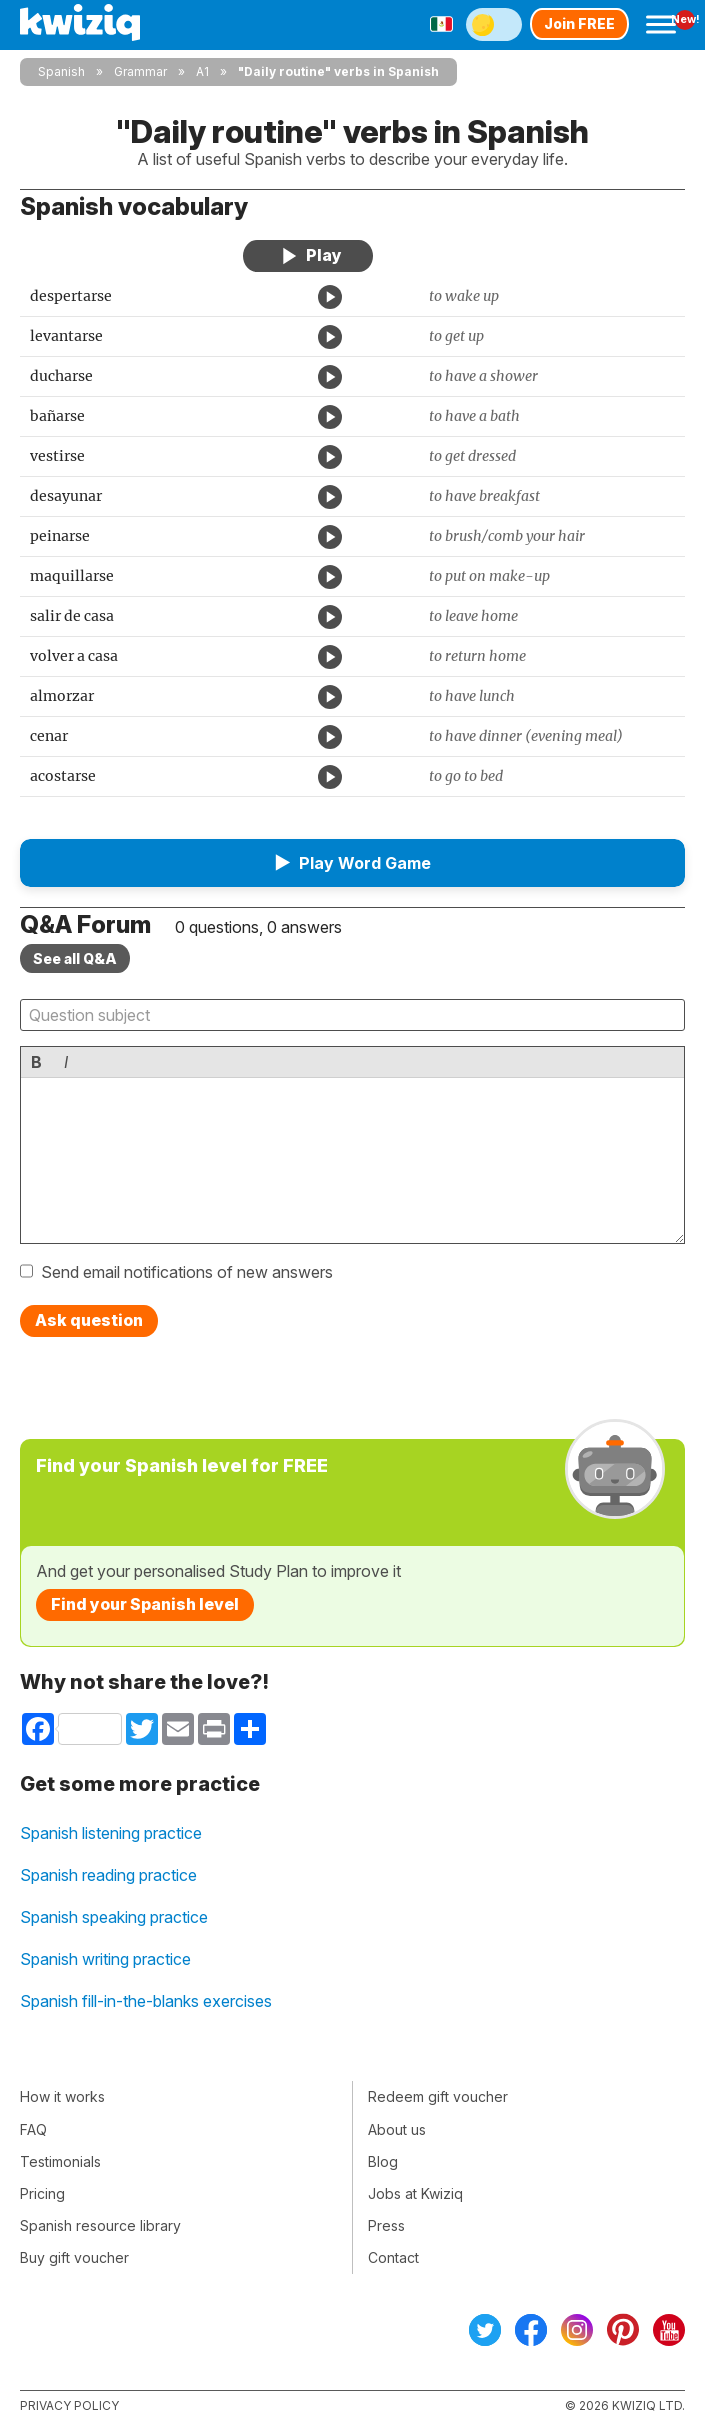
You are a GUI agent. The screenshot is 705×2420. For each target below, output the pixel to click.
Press (386, 2225)
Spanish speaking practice (114, 1917)
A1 (202, 71)
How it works (62, 2096)
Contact (393, 2257)
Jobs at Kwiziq (415, 2193)
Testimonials (60, 2161)
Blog (383, 2161)
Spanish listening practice (111, 1833)
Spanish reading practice (108, 1875)
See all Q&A (75, 958)
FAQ (33, 2129)
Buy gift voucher (74, 2257)
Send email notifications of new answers (187, 1272)
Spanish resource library (100, 2225)
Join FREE (579, 23)
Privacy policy (69, 2405)
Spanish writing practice (105, 1959)
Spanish (61, 71)
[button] (352, 863)
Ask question (89, 1320)
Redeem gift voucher (438, 2096)
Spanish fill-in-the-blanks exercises (146, 2001)
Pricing (42, 2193)
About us (397, 2129)
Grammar (140, 71)
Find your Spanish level (145, 1604)
